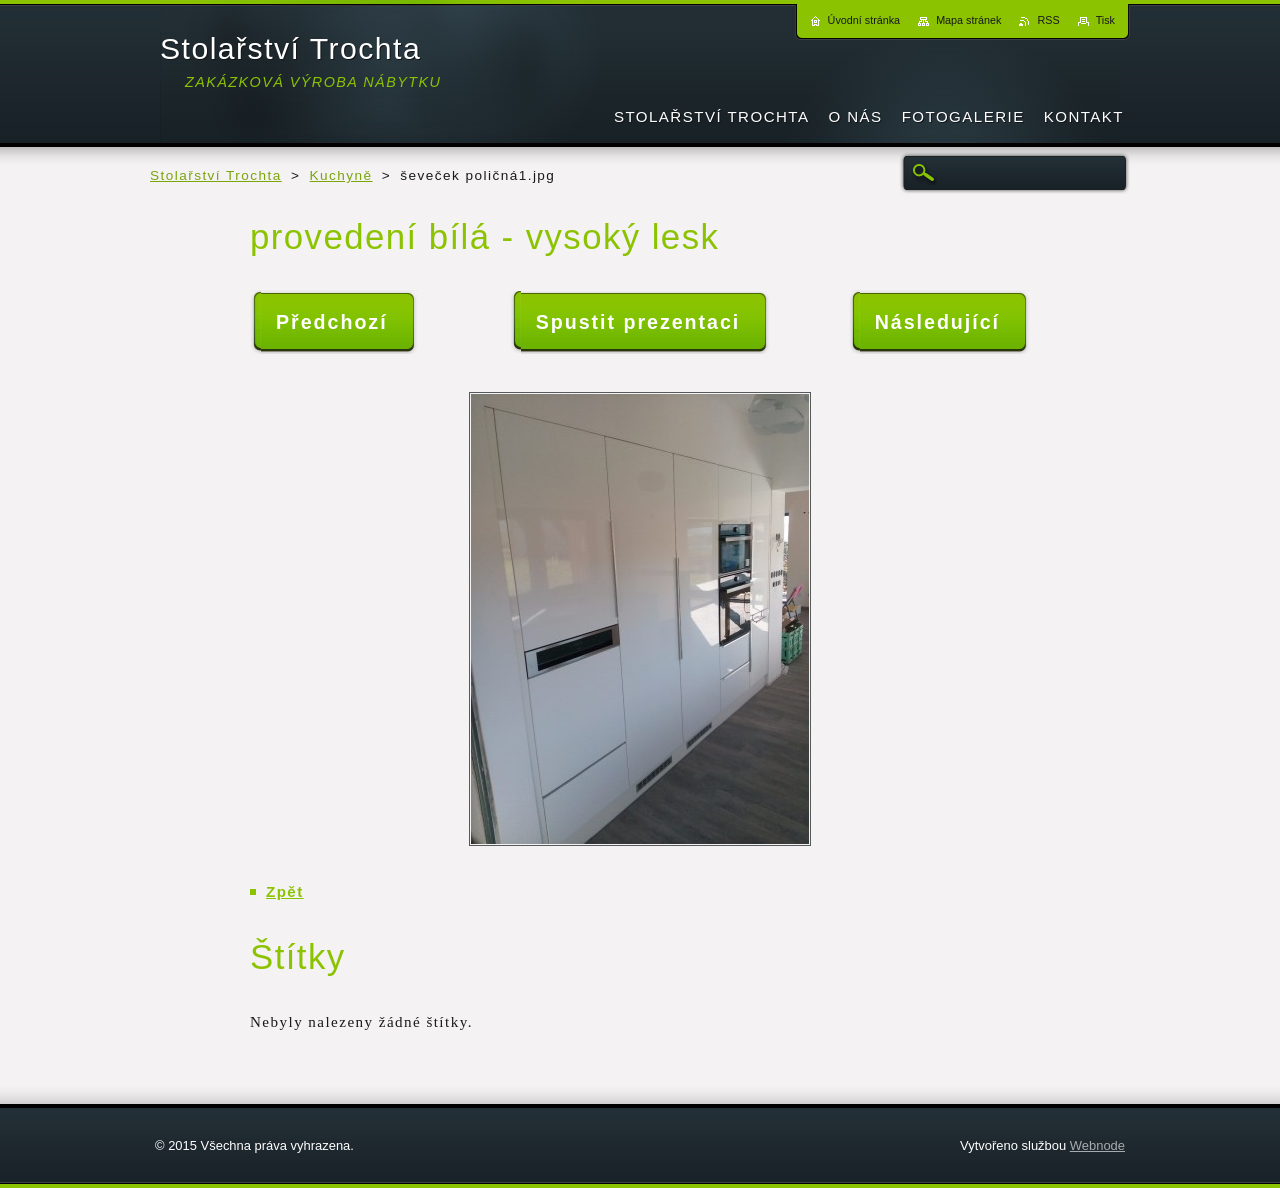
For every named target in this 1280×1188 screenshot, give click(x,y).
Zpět (285, 891)
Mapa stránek (968, 20)
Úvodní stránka (864, 20)
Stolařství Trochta (216, 175)
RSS (1048, 20)
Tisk (1105, 20)
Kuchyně (341, 175)
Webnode (1097, 1145)
